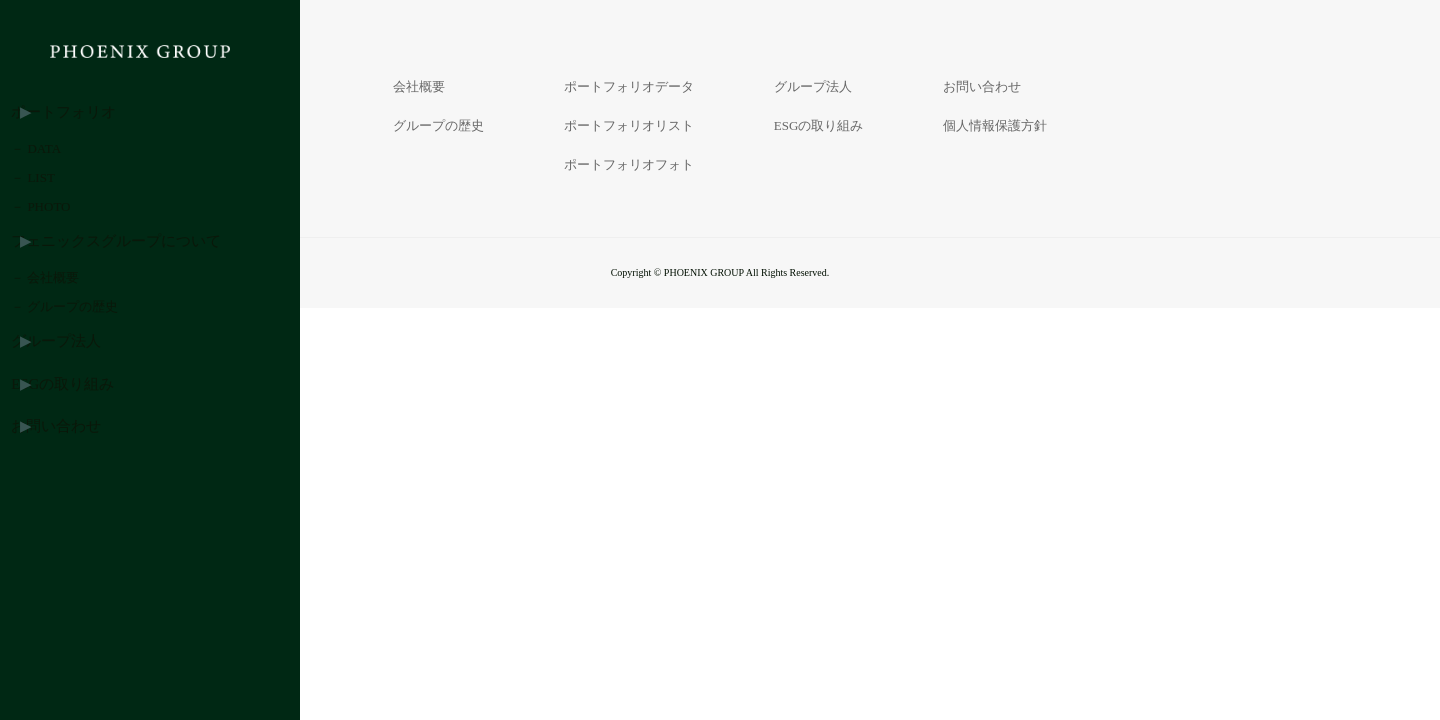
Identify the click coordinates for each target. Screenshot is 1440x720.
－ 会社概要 (74, 377)
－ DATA (65, 169)
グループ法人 (79, 481)
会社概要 (419, 86)
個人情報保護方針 (995, 125)
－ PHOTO (69, 273)
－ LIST (62, 221)
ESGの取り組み (85, 533)
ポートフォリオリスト (629, 125)
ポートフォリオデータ (629, 86)
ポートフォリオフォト (629, 164)
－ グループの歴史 (93, 429)
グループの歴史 (438, 125)
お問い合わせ (79, 585)
